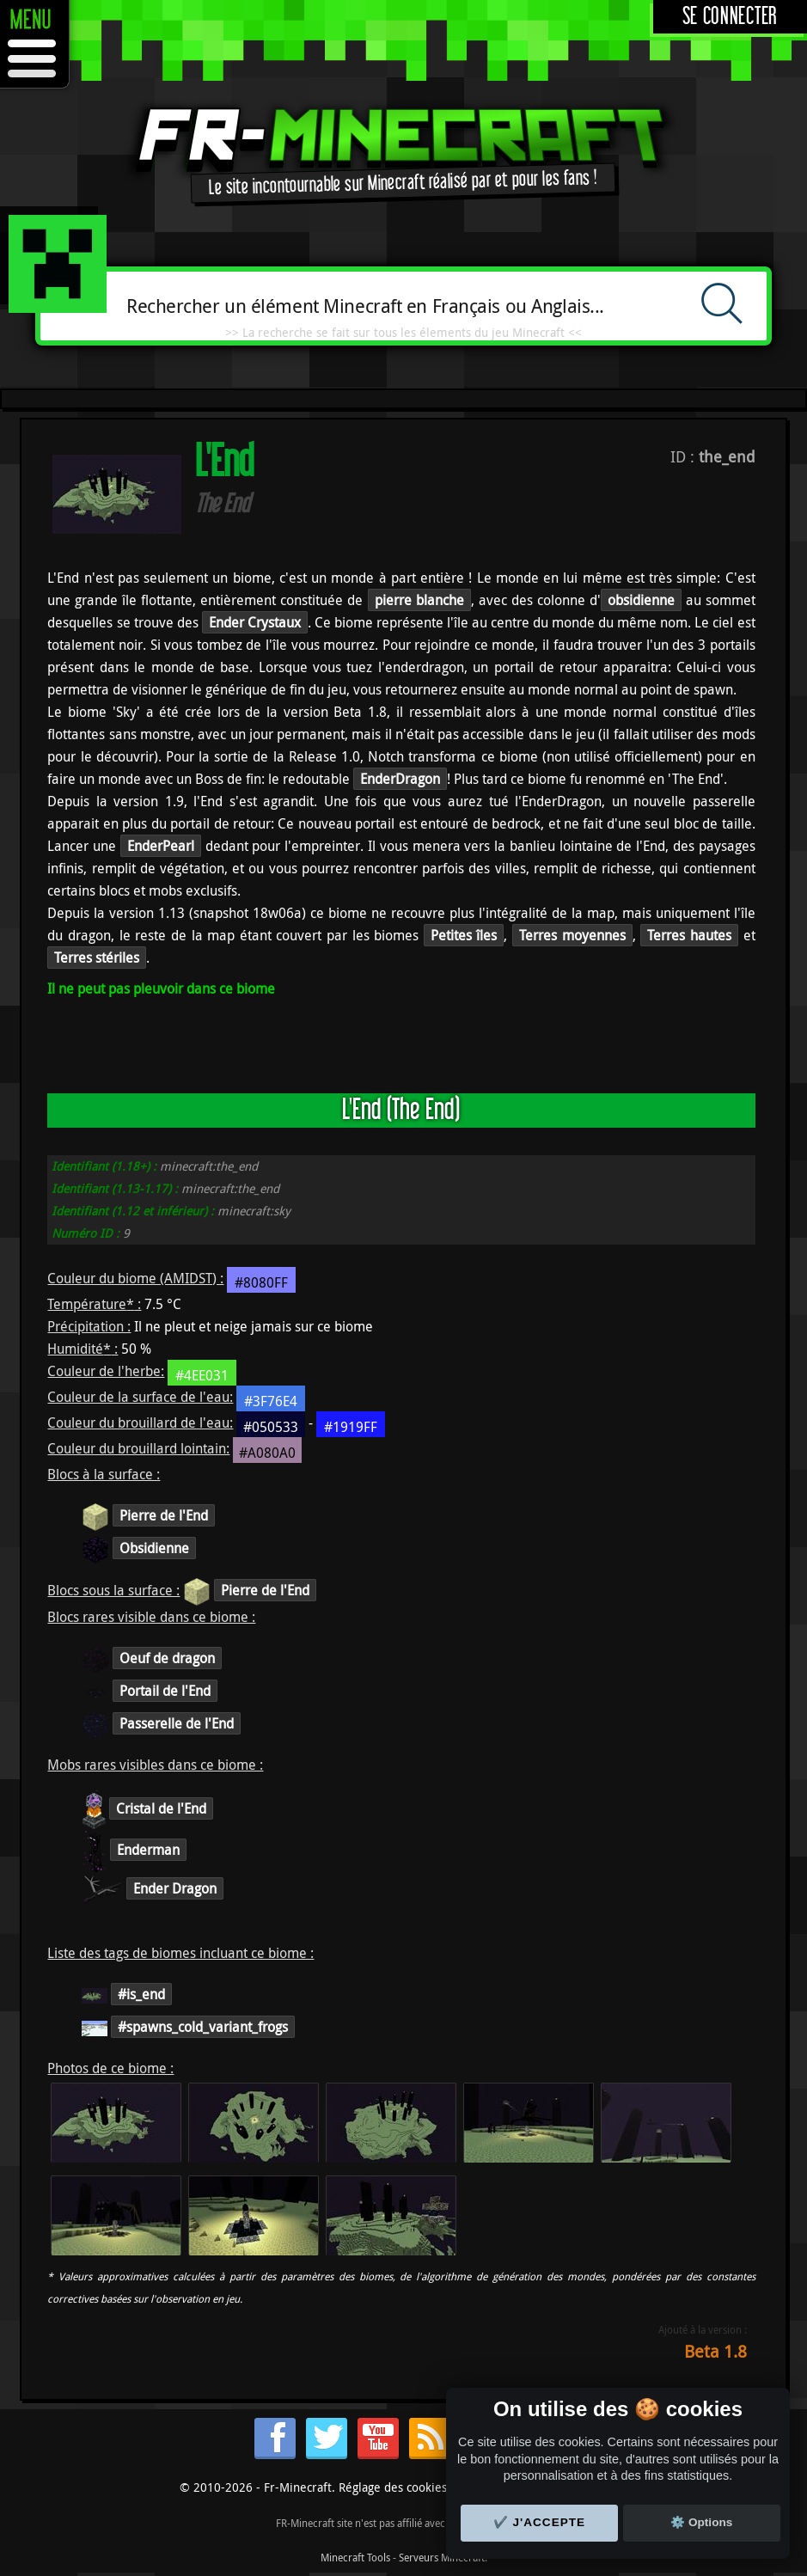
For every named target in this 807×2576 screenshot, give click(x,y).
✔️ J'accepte (539, 2522)
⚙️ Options (701, 2522)
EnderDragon (400, 778)
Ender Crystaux (255, 622)
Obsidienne (154, 1548)
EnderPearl (160, 845)
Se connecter (730, 16)
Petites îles (464, 935)
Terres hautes (689, 935)
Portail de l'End (165, 1690)
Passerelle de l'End (176, 1723)
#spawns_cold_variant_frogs (203, 2026)
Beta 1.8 (715, 2351)
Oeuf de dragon (167, 1658)
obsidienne (641, 599)
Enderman (148, 1849)
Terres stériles (96, 957)
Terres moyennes (572, 935)
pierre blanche (419, 599)
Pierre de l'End (163, 1515)
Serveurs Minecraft (442, 2557)
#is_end (141, 1994)
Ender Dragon (175, 1888)
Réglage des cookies (393, 2487)
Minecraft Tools (355, 2557)
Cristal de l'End (161, 1808)
